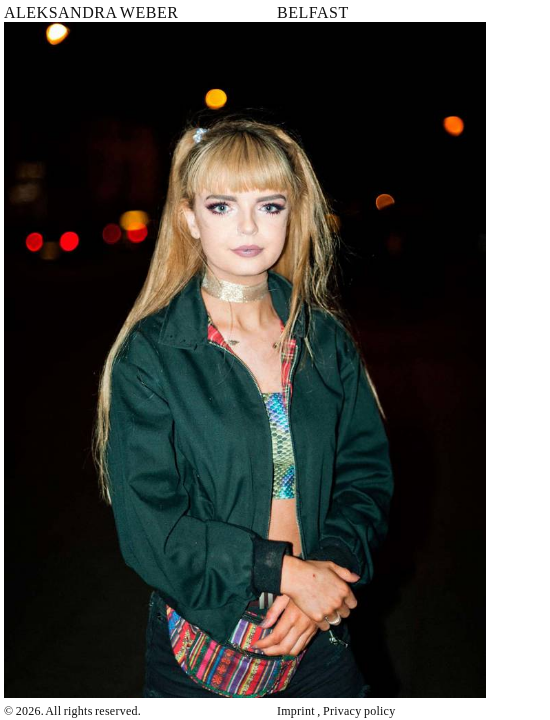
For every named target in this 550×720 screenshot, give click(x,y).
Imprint (296, 711)
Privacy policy (359, 711)
